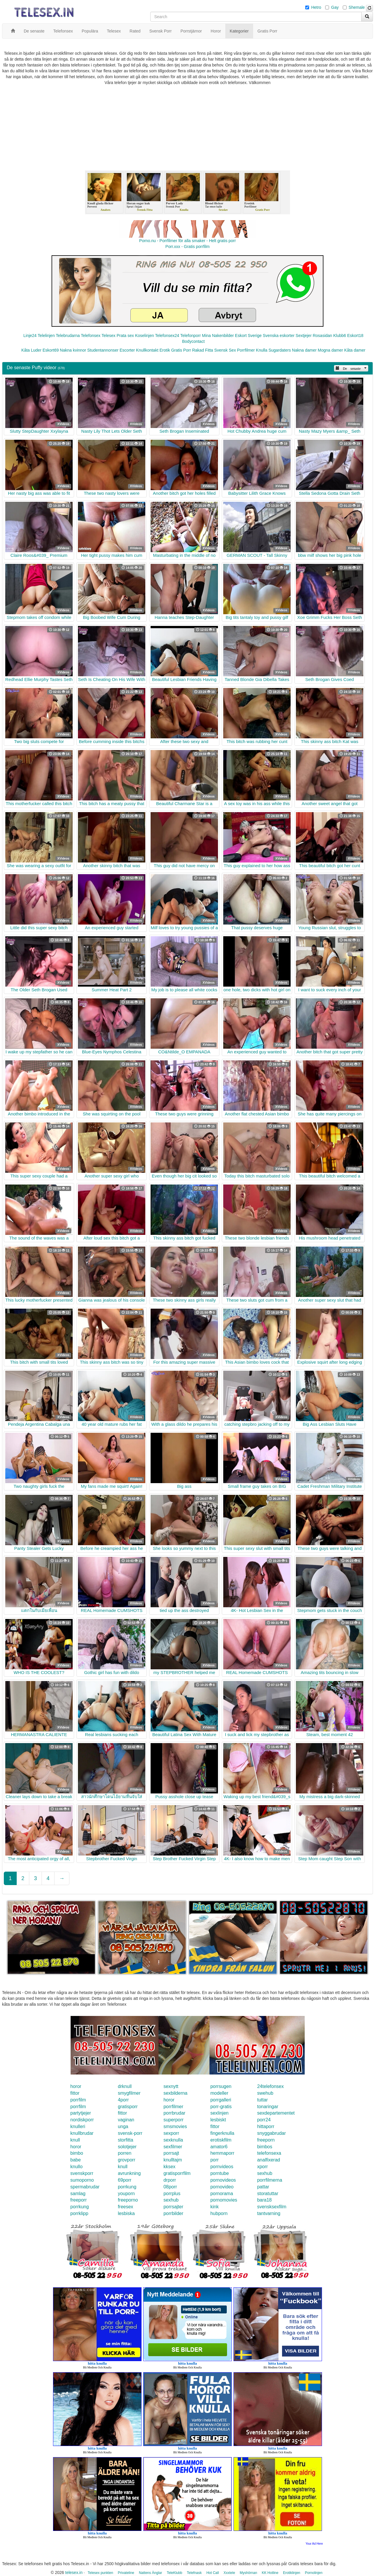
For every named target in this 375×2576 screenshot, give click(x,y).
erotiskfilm (220, 2139)
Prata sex (125, 335)
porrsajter (173, 2206)
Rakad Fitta (202, 350)
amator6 (219, 2146)
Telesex (108, 335)
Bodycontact (193, 341)
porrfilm (78, 2099)
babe (75, 2159)
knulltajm (172, 2159)
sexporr (171, 2133)
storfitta (125, 2139)
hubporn (219, 2213)
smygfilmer (129, 2093)
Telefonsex (90, 335)
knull (75, 2139)
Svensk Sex (225, 350)
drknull (125, 2086)
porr (214, 2159)
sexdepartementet (276, 2113)
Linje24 (30, 335)
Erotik (164, 350)
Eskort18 (355, 335)
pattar (263, 2186)
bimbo (76, 2153)
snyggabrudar (271, 2133)
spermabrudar (85, 2186)
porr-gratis (221, 2106)
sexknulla (173, 2139)
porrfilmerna (269, 2180)
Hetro (316, 7)
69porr (124, 2180)
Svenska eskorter (278, 335)
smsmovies (175, 2126)
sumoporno (82, 2180)
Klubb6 (339, 335)
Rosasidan (322, 335)
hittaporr (266, 2126)
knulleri (77, 2126)
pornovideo (221, 2186)
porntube (219, 2173)
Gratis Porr (181, 350)
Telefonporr (190, 335)
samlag (78, 2193)
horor (75, 2086)
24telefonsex (270, 2086)
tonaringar (267, 2106)
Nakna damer (304, 350)
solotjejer (127, 2146)
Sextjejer (303, 335)
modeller (219, 2093)
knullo (76, 2166)
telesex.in (74, 2572)
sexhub (264, 2173)
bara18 (264, 2199)
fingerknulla (222, 2133)
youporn (126, 2193)
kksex (169, 2166)
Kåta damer (354, 350)
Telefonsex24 (167, 335)
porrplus (171, 2193)
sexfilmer (172, 2146)
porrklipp (79, 2213)
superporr (173, 2119)
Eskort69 (50, 350)
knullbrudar (81, 2133)
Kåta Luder (31, 350)
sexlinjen (219, 2113)
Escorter (127, 350)
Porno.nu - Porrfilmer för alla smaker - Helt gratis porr (187, 240)
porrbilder (173, 2213)
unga (123, 2126)
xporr (262, 2166)
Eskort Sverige (248, 335)
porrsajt (171, 2153)
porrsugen (220, 2086)
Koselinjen (144, 335)
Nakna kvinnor (73, 350)
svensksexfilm (272, 2206)
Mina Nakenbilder (218, 335)
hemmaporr (222, 2153)
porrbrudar (174, 2113)
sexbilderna (175, 2093)
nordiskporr (82, 2119)
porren (124, 2153)
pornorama (221, 2193)
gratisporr (128, 2106)
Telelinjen (46, 335)
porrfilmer (173, 2106)
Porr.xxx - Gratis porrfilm (188, 246)
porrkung (127, 2186)
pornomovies (223, 2199)
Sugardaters (279, 350)
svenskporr (81, 2173)
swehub (265, 2093)
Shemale (357, 7)
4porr (123, 2099)
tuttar (262, 2099)
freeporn (266, 2139)
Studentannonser (103, 350)
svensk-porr (130, 2133)
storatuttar (267, 2193)
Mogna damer (330, 350)
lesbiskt (218, 2119)
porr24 (264, 2119)
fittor (74, 2093)
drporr (169, 2180)
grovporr (126, 2159)
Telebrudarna (68, 335)
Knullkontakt (147, 350)
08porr (170, 2186)
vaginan (126, 2119)
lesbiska (126, 2213)
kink (214, 2206)
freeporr (78, 2199)
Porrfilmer (246, 350)
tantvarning (268, 2213)
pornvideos (221, 2166)
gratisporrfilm (176, 2173)
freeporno (128, 2199)
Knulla (261, 350)
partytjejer (80, 2113)
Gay (335, 7)
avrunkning (129, 2173)
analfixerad (268, 2159)
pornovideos (223, 2180)
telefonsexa (269, 2153)
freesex (125, 2206)
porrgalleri (220, 2099)
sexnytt (170, 2086)
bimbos (264, 2146)
